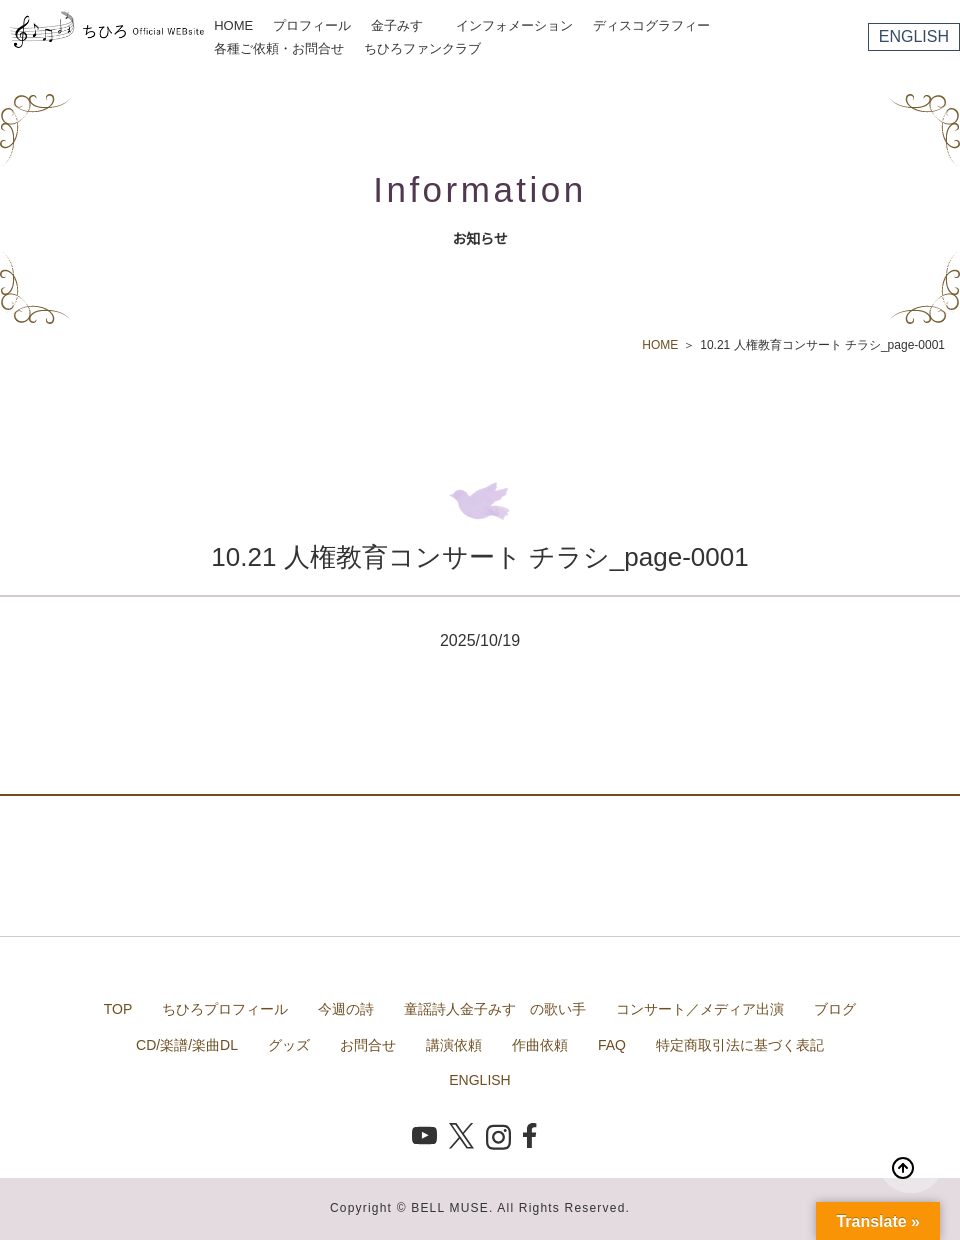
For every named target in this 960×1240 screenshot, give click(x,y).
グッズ (289, 1045)
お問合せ (368, 1045)
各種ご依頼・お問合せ (279, 48)
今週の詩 (346, 1009)
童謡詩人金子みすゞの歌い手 (495, 1009)
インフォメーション (514, 25)
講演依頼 (454, 1045)
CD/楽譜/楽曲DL (187, 1045)
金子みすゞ (403, 25)
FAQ (612, 1045)
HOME (233, 25)
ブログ (835, 1009)
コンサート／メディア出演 (700, 1009)
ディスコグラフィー (651, 25)
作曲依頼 (540, 1045)
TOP (118, 1009)
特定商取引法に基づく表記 (740, 1045)
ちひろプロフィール (225, 1009)
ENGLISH (914, 36)
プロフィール (312, 25)
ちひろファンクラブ (422, 48)
